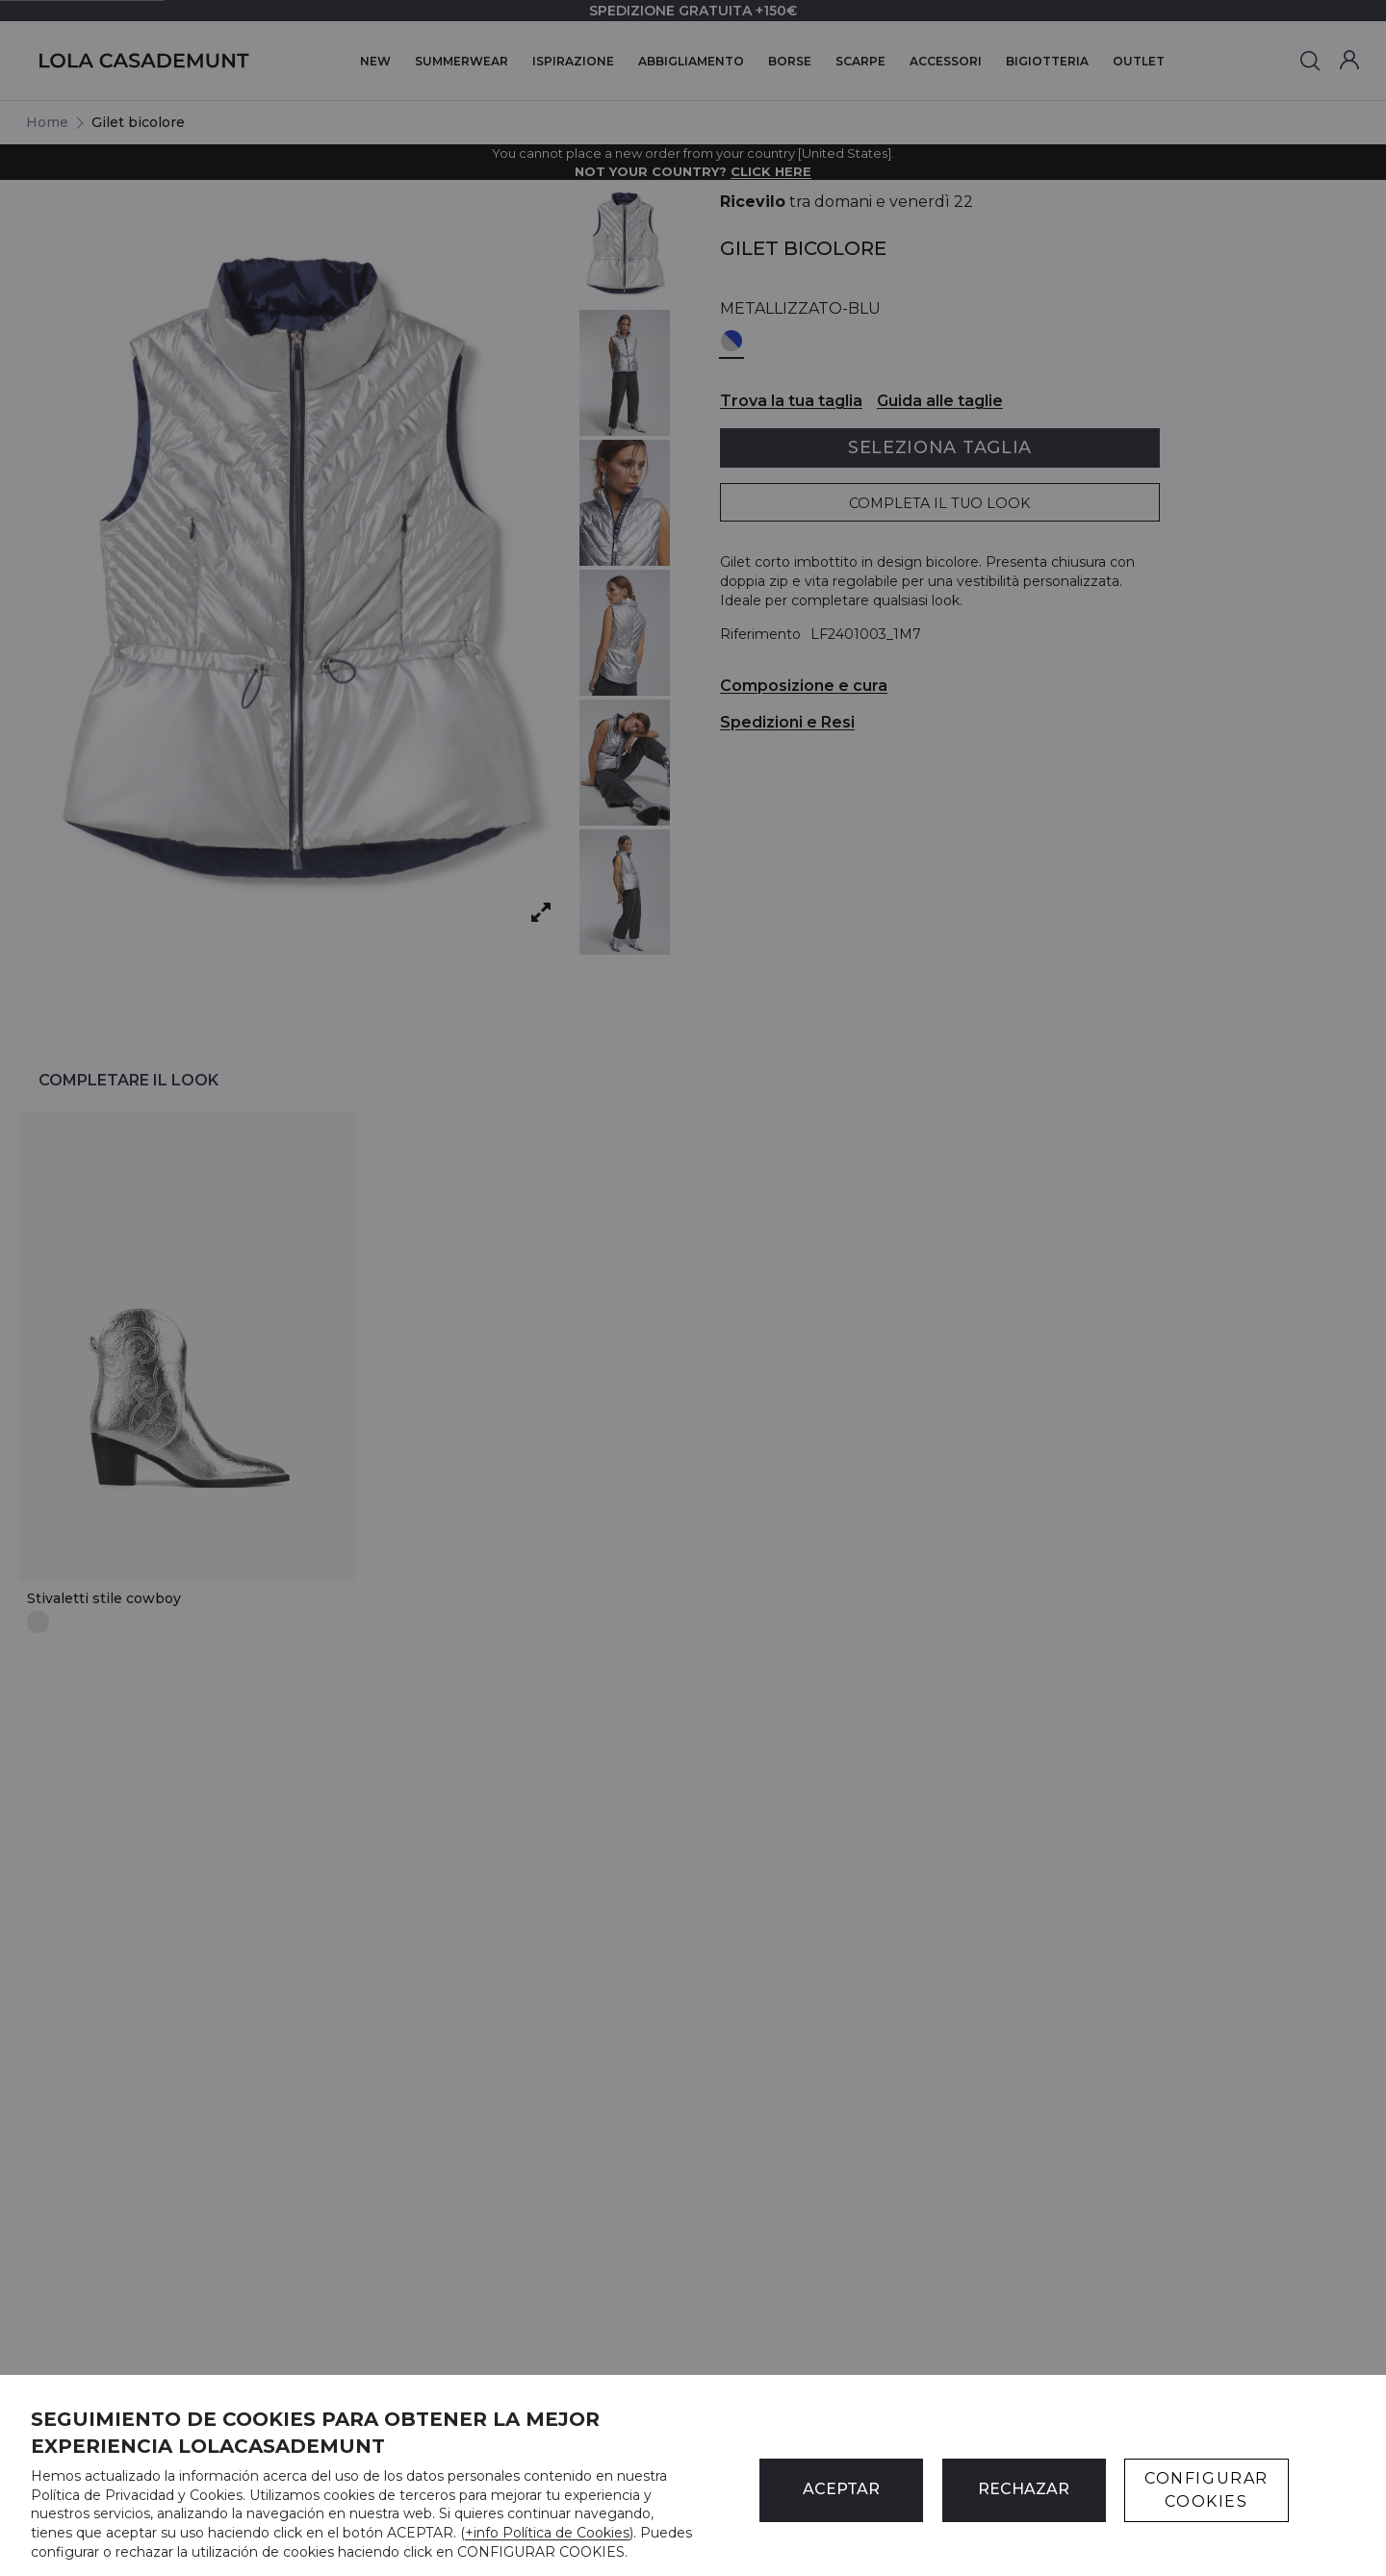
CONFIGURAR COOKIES (1206, 2490)
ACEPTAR (841, 2489)
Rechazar (1023, 2489)
